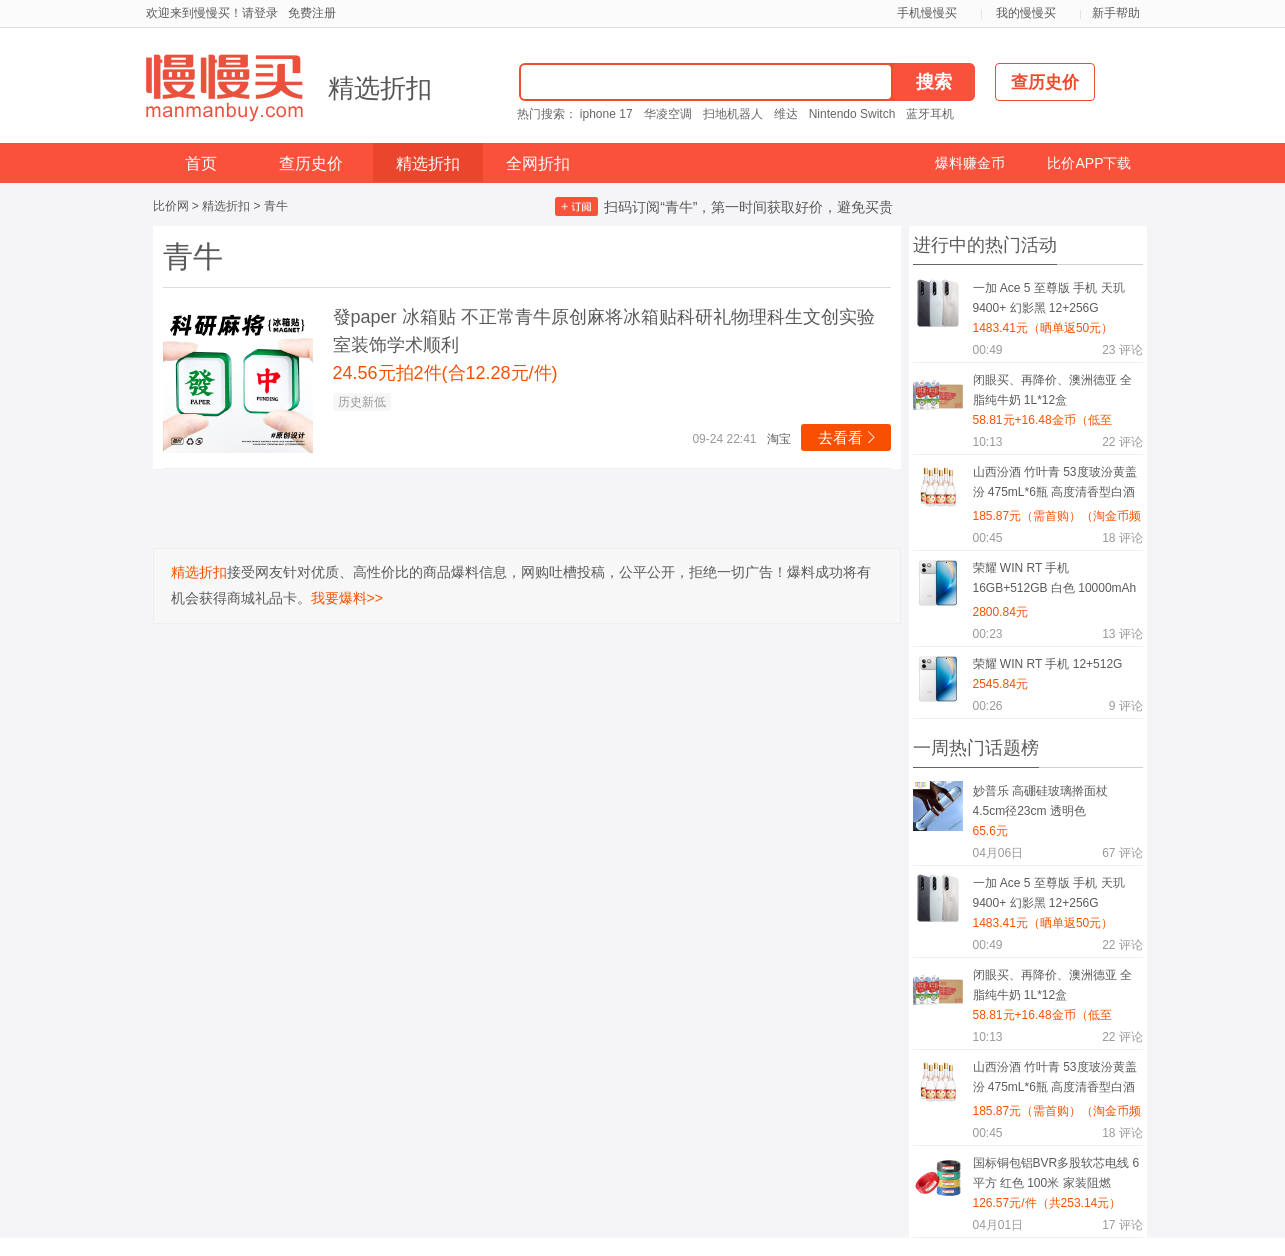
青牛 (276, 206)
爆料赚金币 (970, 163)
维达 (786, 114)
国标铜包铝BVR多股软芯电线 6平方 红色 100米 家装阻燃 (1056, 1173)
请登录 (260, 13)
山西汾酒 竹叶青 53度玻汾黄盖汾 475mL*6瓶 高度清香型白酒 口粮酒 (1055, 485)
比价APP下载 (1089, 163)
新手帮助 (1116, 13)
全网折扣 (538, 163)
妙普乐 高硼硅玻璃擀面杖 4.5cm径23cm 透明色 (1040, 801)
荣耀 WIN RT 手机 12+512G (1048, 664)
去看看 (848, 437)
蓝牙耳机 (930, 114)
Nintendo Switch (852, 114)
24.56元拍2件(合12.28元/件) (445, 373)
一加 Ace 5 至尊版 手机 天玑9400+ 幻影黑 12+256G (1049, 298)
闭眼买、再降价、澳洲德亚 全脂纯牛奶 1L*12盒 (1052, 390)
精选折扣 (380, 88)
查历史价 (311, 163)
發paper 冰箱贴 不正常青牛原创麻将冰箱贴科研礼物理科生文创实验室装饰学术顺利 (604, 331)
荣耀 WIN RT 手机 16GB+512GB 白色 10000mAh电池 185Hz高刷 (1055, 581)
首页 (201, 163)
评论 (1122, 350)
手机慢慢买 (927, 13)
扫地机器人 (733, 114)
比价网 (171, 206)
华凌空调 (668, 114)
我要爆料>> (347, 598)
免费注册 (312, 13)
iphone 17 (606, 114)
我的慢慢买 (1026, 13)
